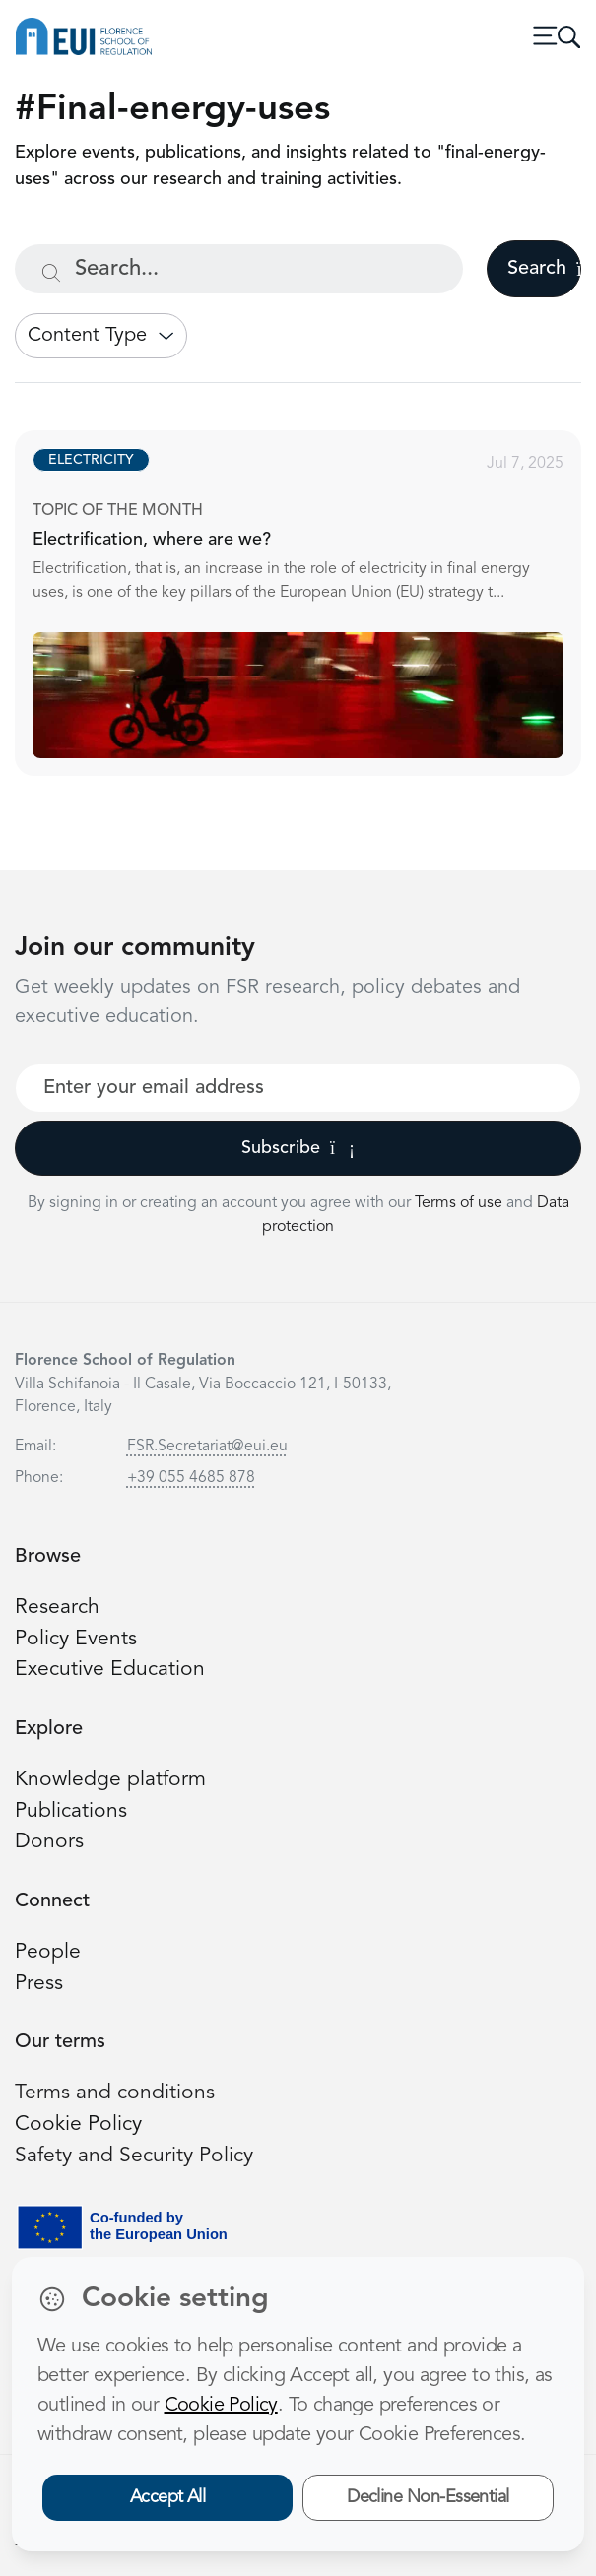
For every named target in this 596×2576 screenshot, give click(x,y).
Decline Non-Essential (428, 2497)
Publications (71, 1811)
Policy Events (76, 1639)
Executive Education (110, 1669)
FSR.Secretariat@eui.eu (207, 1446)
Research (57, 1607)
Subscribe (298, 1148)
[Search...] (239, 268)
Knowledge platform (110, 1780)
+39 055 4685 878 (191, 1478)
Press (39, 1983)
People (48, 1952)
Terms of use (460, 1203)
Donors (49, 1842)
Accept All (168, 2497)
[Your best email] (298, 1088)
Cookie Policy (78, 2124)
